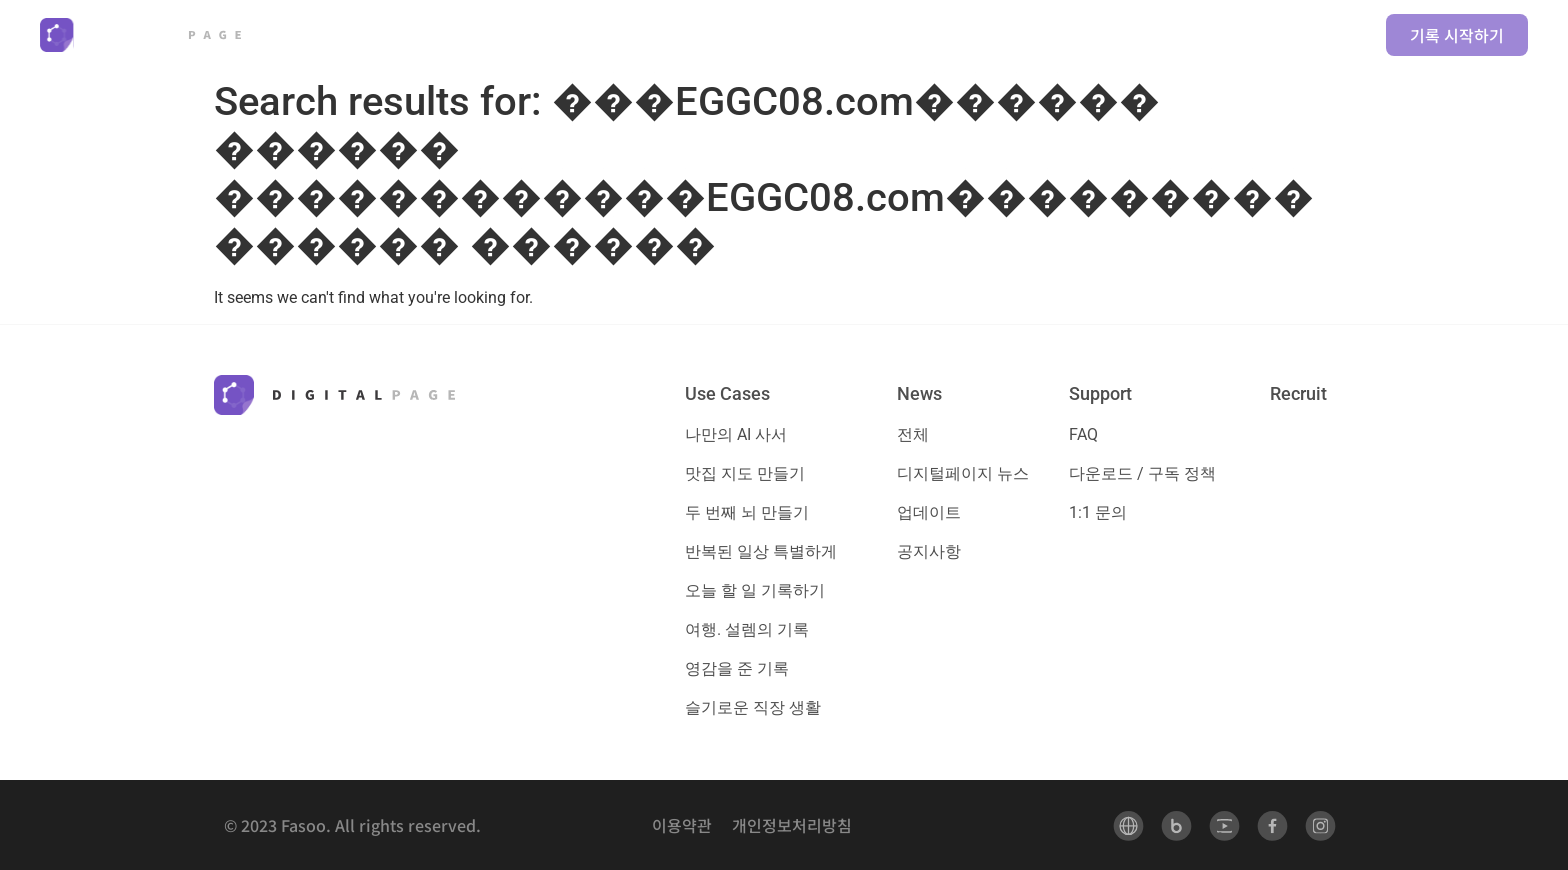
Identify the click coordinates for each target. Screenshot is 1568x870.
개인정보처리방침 (792, 825)
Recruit (1298, 393)
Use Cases (727, 393)
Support (1100, 393)
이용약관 (682, 825)
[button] (637, 35)
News (919, 393)
